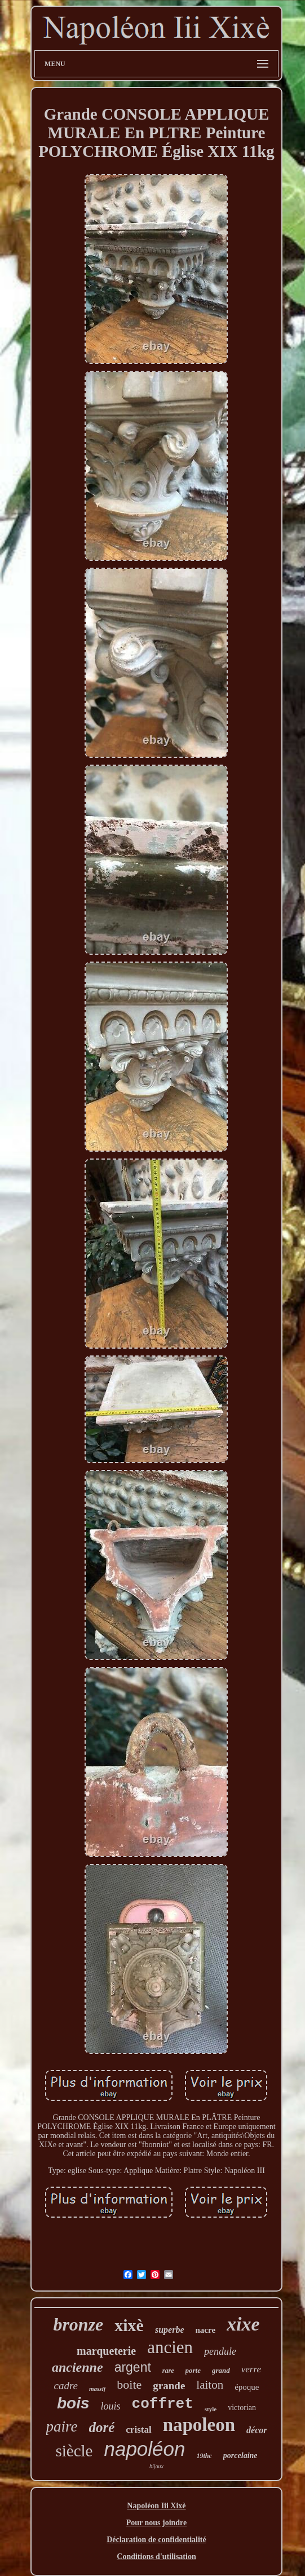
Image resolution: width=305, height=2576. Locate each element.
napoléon (144, 2449)
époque (247, 2386)
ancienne (77, 2367)
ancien (170, 2347)
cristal (138, 2429)
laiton (209, 2384)
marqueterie (106, 2351)
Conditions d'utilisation (156, 2556)
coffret (162, 2403)
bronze (78, 2324)
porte (193, 2370)
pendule (220, 2351)
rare (168, 2371)
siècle (73, 2451)
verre (251, 2369)
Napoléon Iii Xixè (156, 2506)
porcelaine (240, 2455)
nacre (206, 2329)
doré (102, 2427)
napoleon (199, 2425)
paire (62, 2426)
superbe (169, 2329)
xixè (129, 2325)
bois (73, 2403)
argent (132, 2367)
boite (129, 2384)
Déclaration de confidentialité (156, 2539)
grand (221, 2370)
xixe (243, 2324)
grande (169, 2385)
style (210, 2409)
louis (111, 2406)
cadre (66, 2385)
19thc (204, 2456)
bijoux (156, 2466)
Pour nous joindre (156, 2522)
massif (97, 2388)
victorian (242, 2407)
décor (256, 2430)
